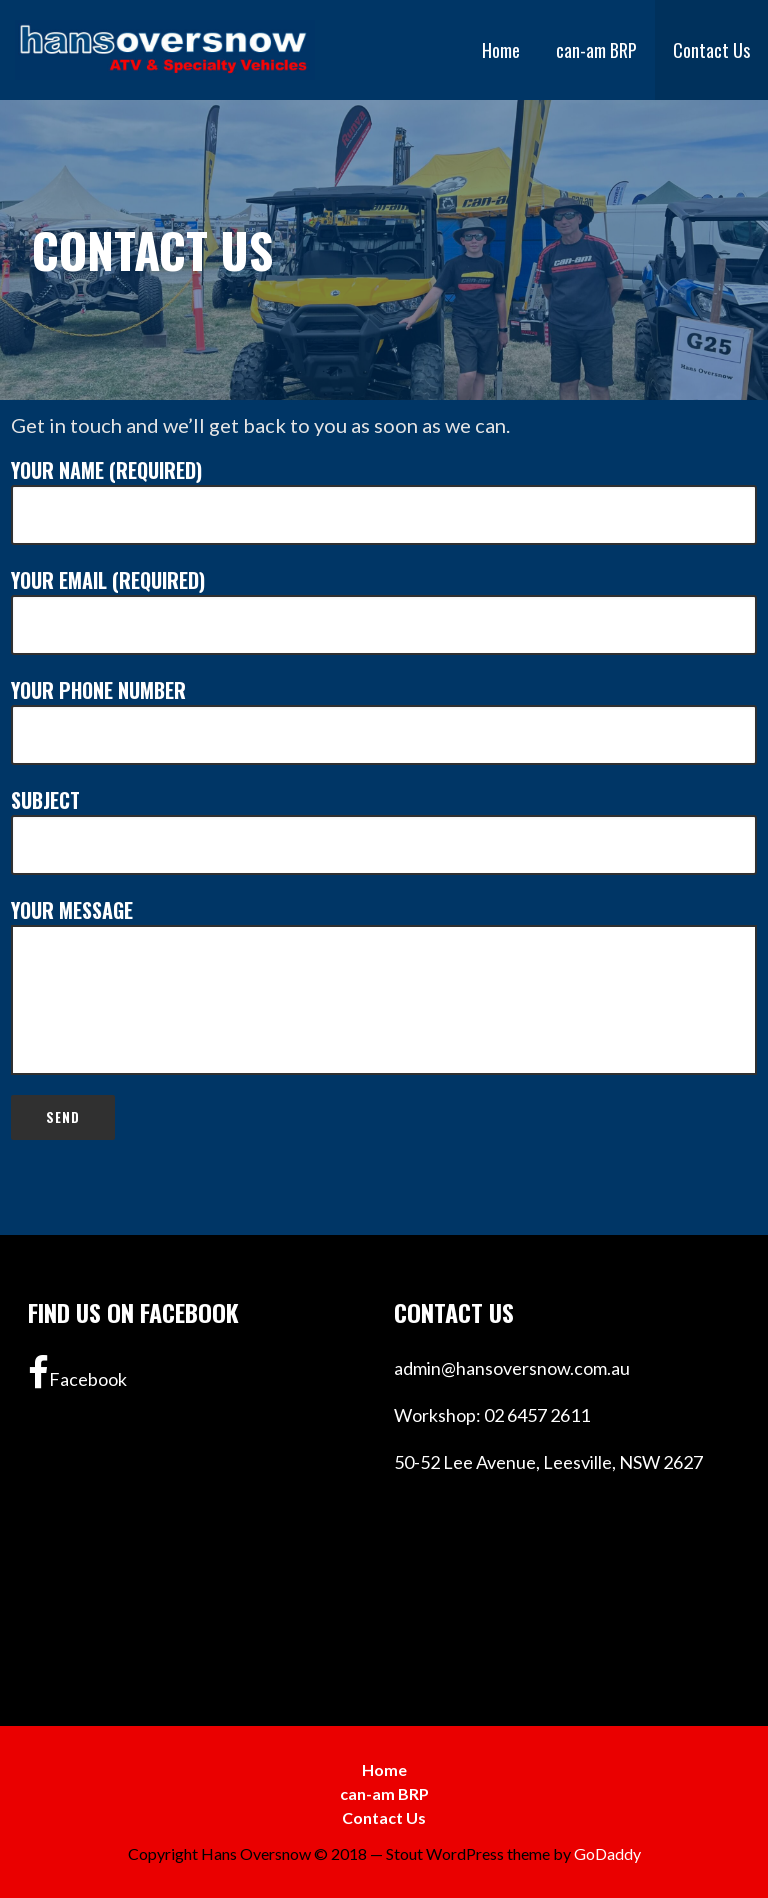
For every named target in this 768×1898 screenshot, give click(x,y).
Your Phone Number (384, 720)
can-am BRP (596, 50)
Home (501, 50)
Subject (384, 830)
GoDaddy (607, 1853)
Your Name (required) (384, 500)
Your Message (384, 985)
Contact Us (711, 50)
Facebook (77, 1373)
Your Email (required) (384, 610)
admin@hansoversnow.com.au (512, 1368)
